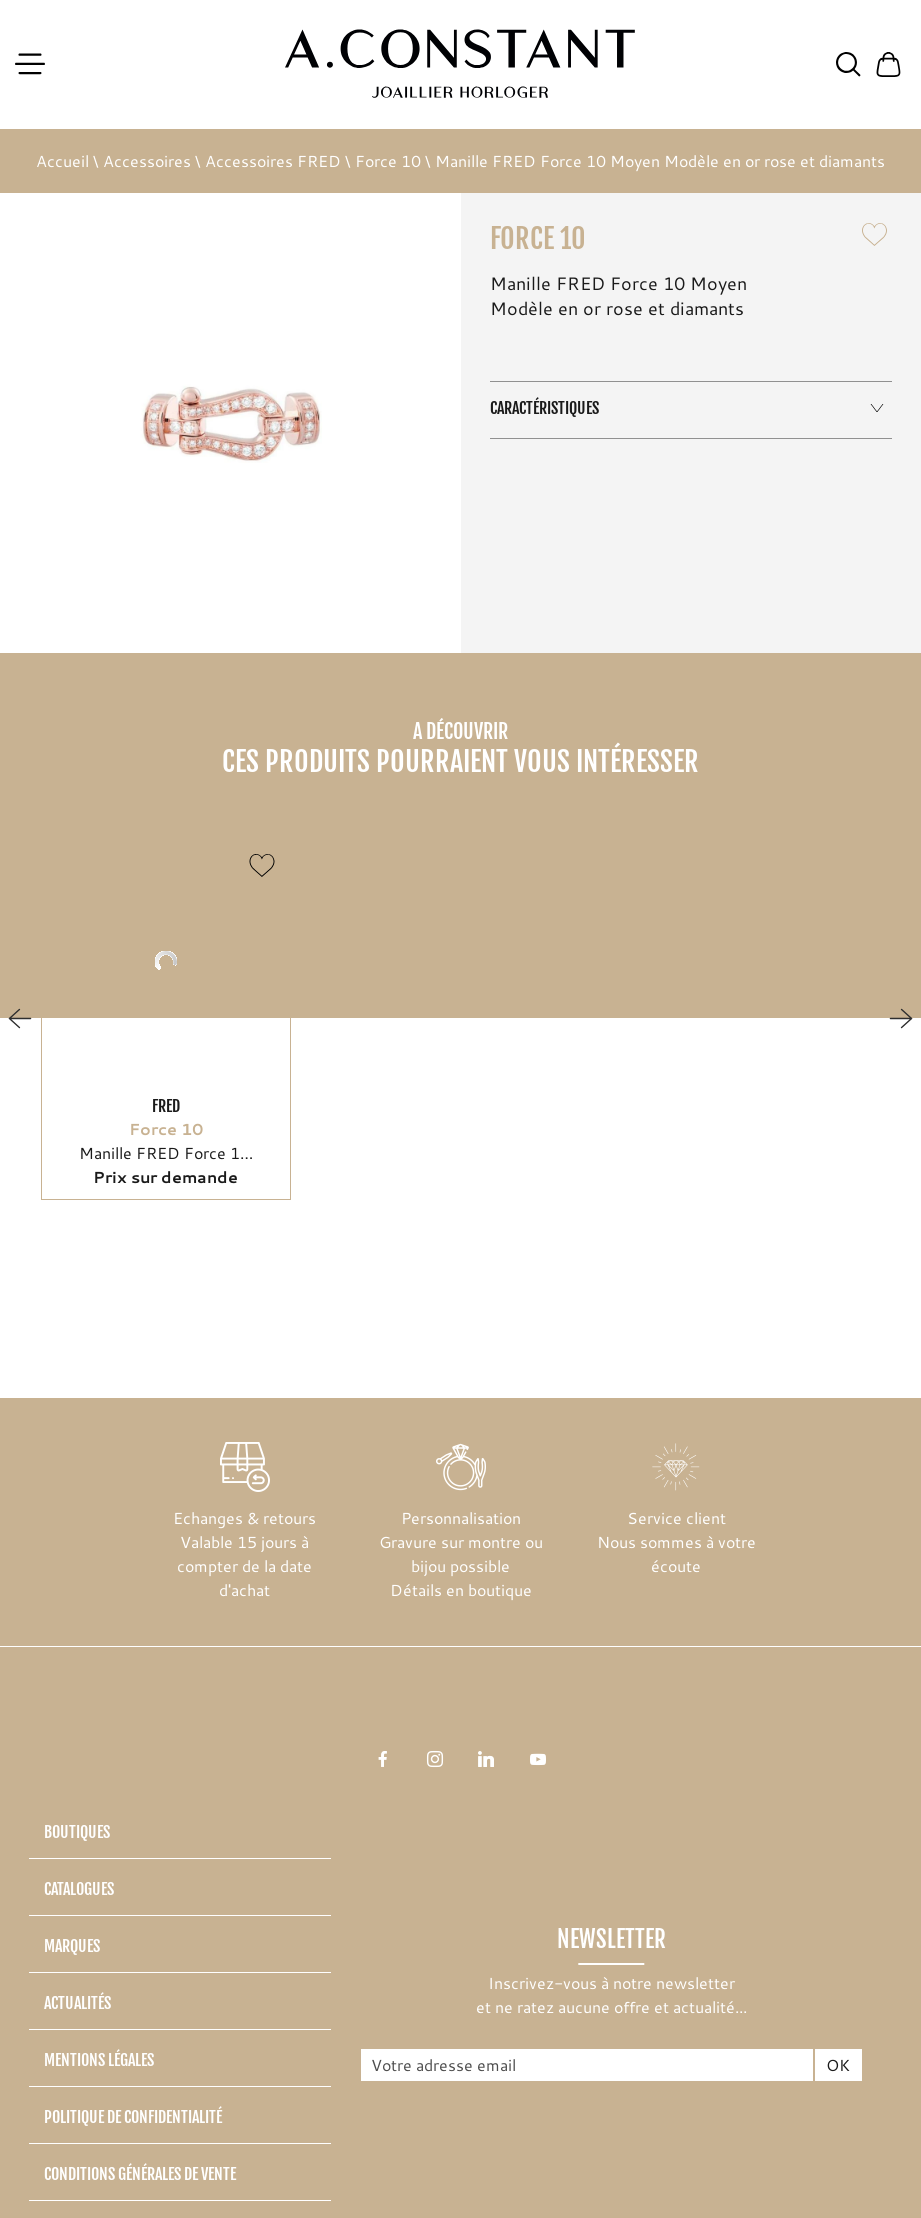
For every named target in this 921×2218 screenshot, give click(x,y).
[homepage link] (460, 64)
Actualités (77, 2003)
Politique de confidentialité (133, 2117)
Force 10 (388, 160)
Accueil (62, 160)
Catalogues (79, 1889)
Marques (72, 1946)
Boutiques (77, 1832)
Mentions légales (99, 2060)
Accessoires (147, 160)
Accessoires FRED (273, 160)
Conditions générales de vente (140, 2174)
